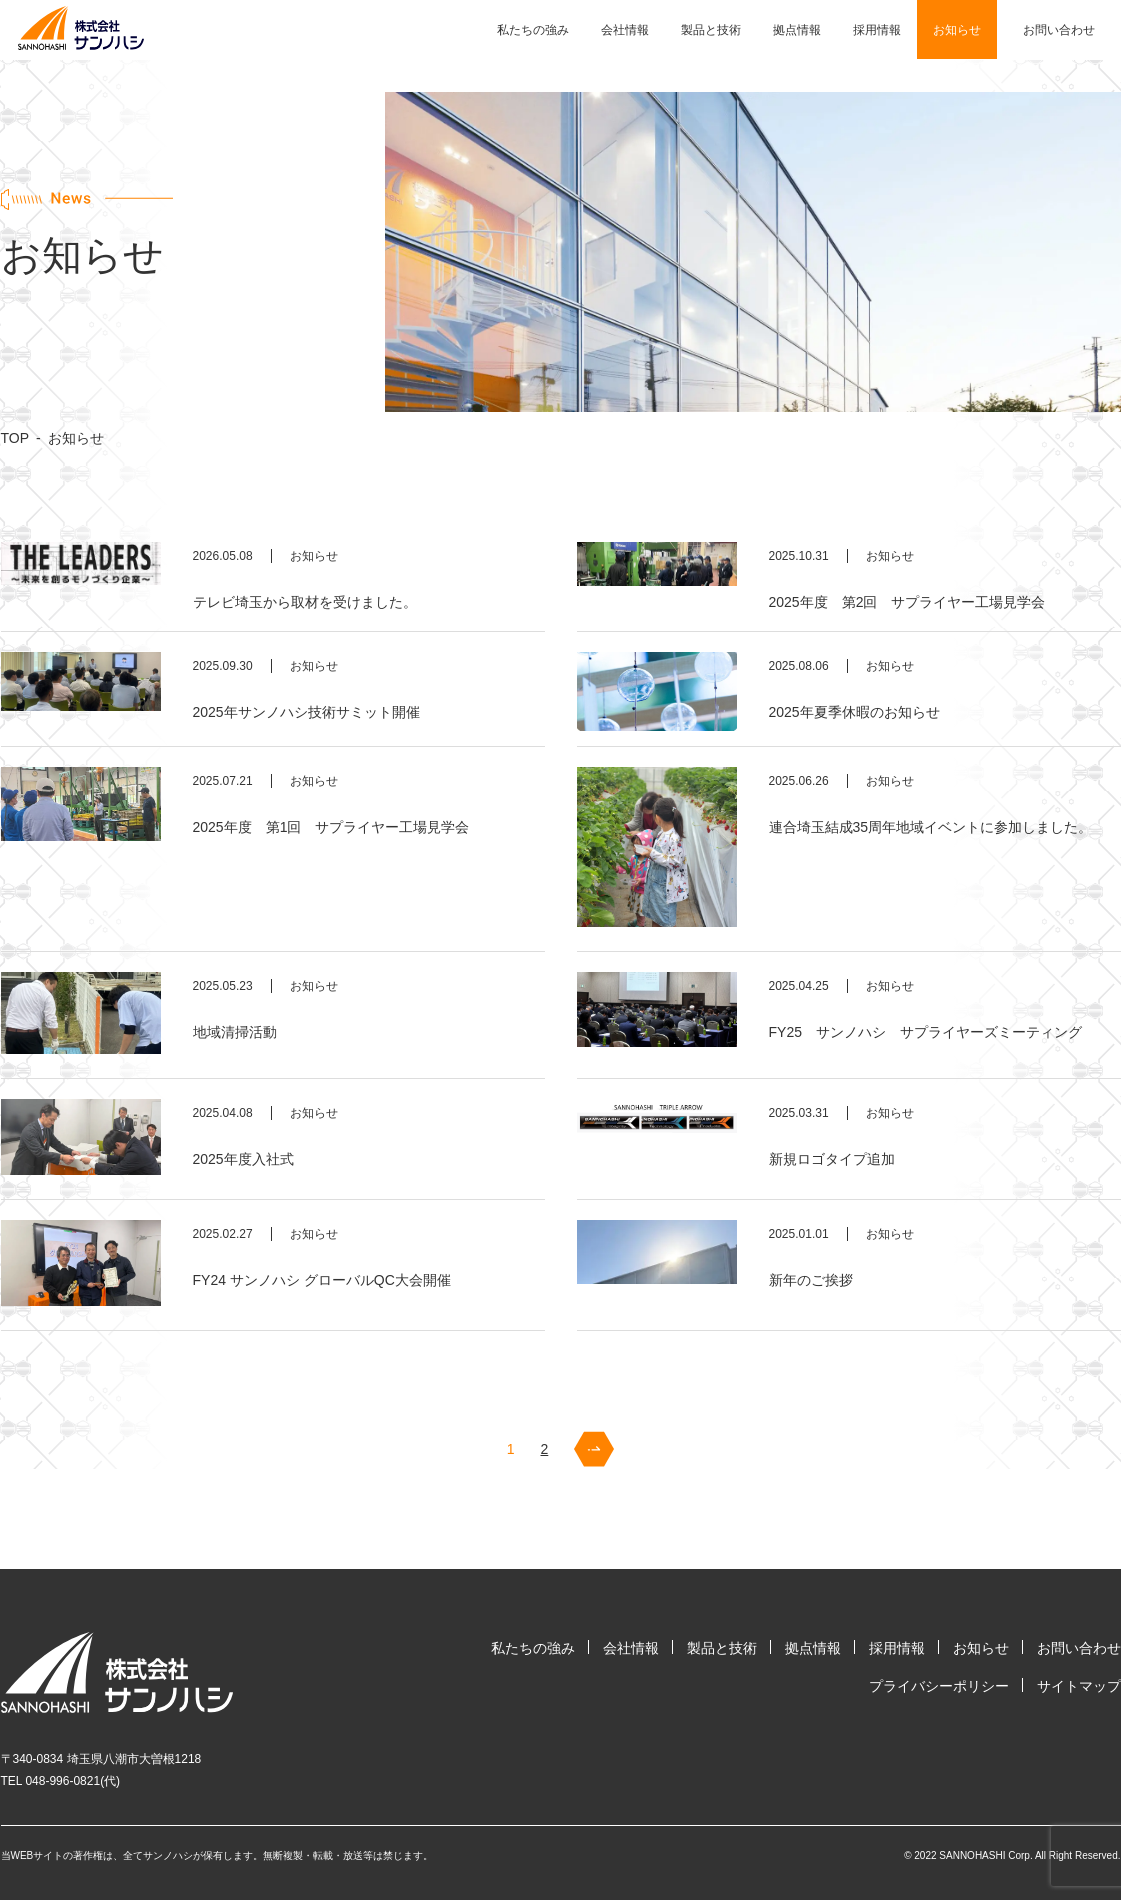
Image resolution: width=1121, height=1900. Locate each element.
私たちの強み (533, 30)
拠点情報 (797, 30)
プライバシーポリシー (939, 1686)
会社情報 (625, 30)
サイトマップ (1079, 1686)
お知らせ (957, 30)
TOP (15, 438)
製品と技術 (711, 30)
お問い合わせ (1059, 30)
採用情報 (877, 30)
